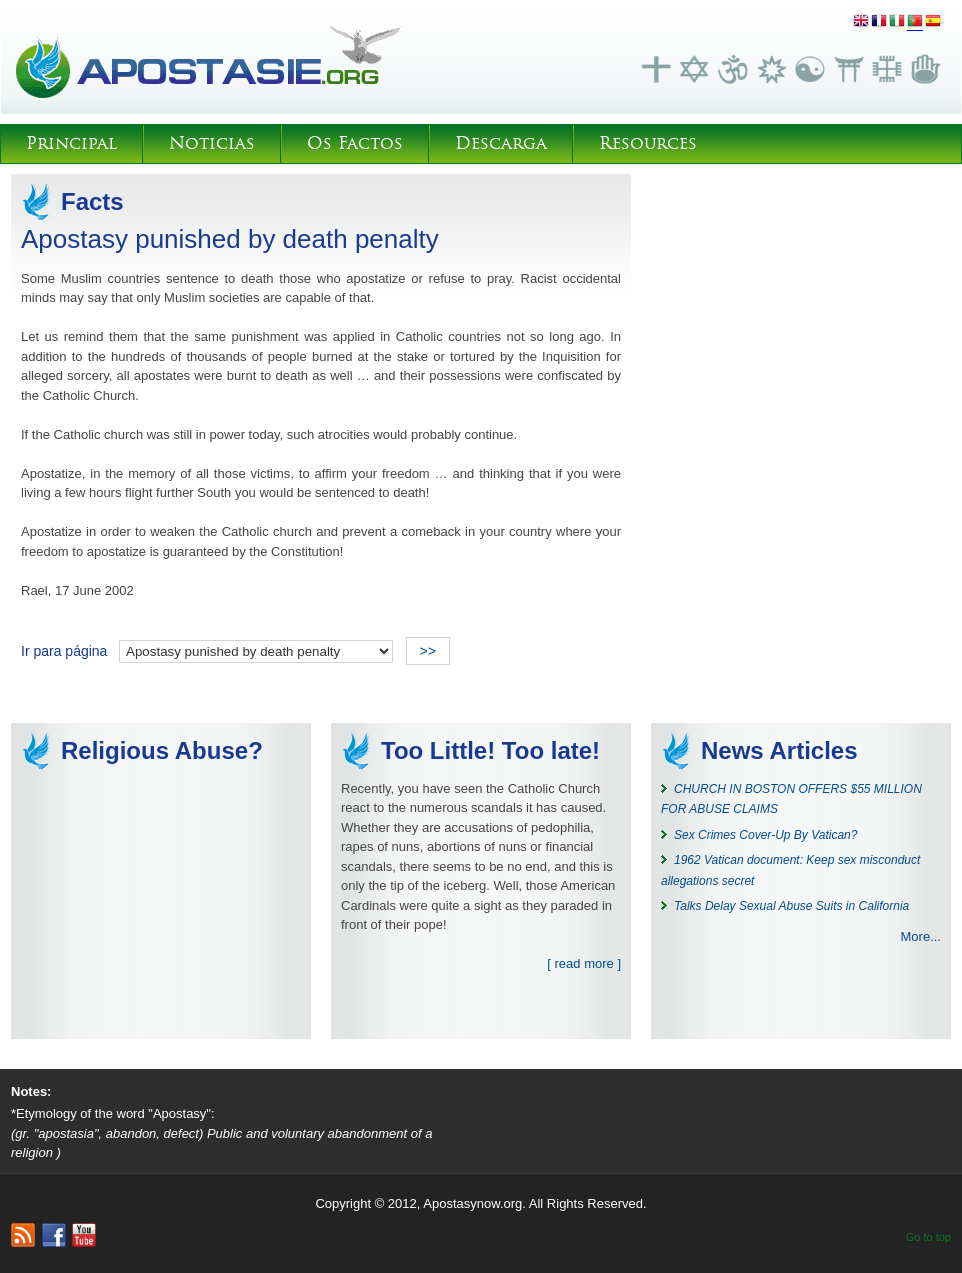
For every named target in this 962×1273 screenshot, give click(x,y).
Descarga (501, 143)
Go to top (928, 1237)
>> (428, 651)
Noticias (212, 143)
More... (921, 936)
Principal (71, 143)
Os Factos (355, 143)
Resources (648, 143)
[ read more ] (584, 963)
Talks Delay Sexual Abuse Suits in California (791, 906)
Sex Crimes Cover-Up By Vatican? (765, 835)
